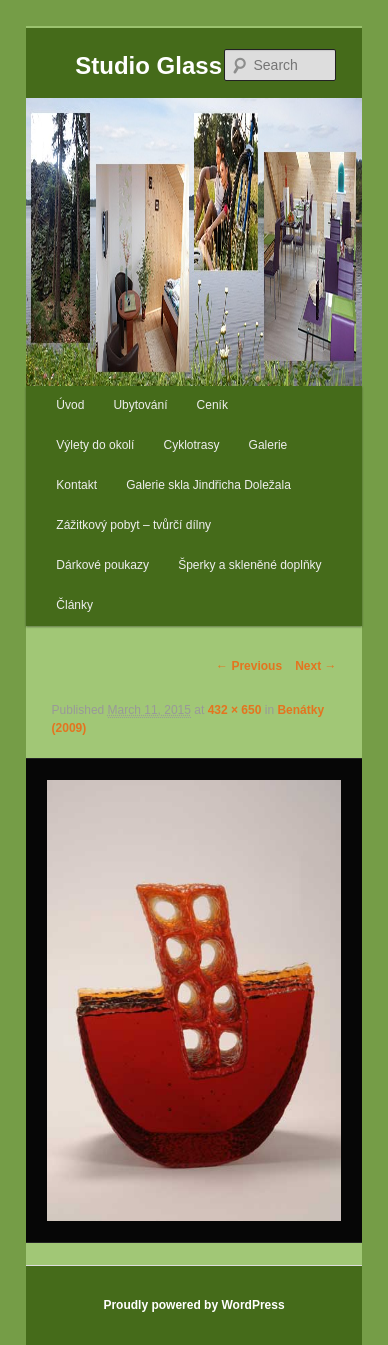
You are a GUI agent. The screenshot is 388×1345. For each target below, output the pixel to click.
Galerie (268, 445)
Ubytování (140, 405)
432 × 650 (235, 710)
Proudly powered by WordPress (193, 1305)
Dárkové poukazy (102, 565)
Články (74, 605)
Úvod (70, 405)
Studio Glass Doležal (193, 65)
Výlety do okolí (95, 445)
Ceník (212, 405)
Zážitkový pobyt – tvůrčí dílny (133, 525)
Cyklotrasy (191, 445)
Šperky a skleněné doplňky (249, 565)
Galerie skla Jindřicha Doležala (208, 485)
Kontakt (76, 485)
